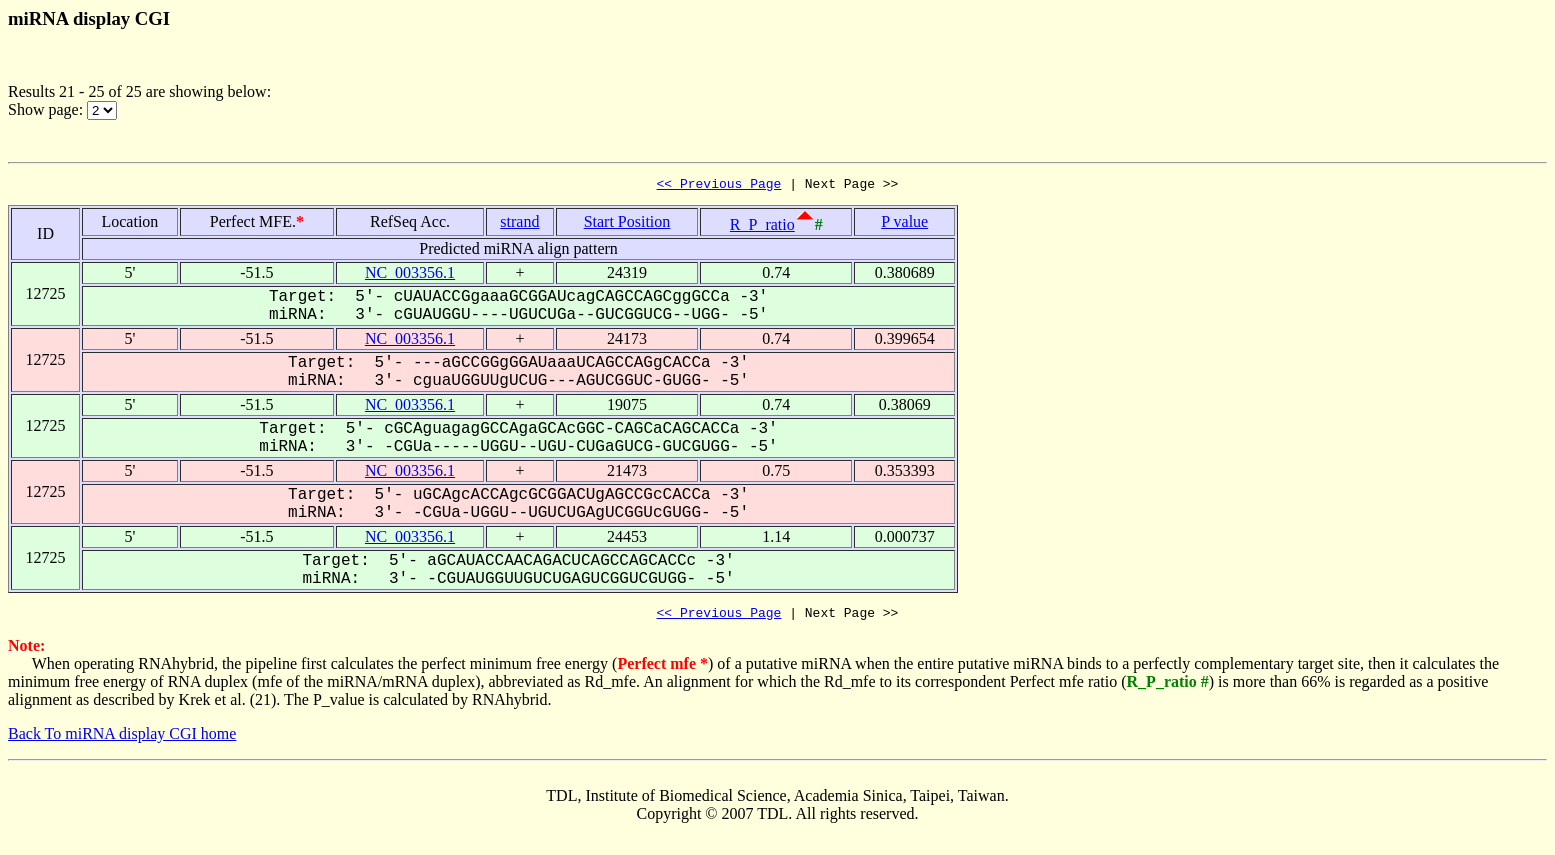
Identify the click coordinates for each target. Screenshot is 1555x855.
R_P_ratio (762, 227)
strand (519, 224)
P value (904, 224)
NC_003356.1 (410, 275)
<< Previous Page (719, 186)
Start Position (627, 224)
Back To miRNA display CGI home (122, 739)
